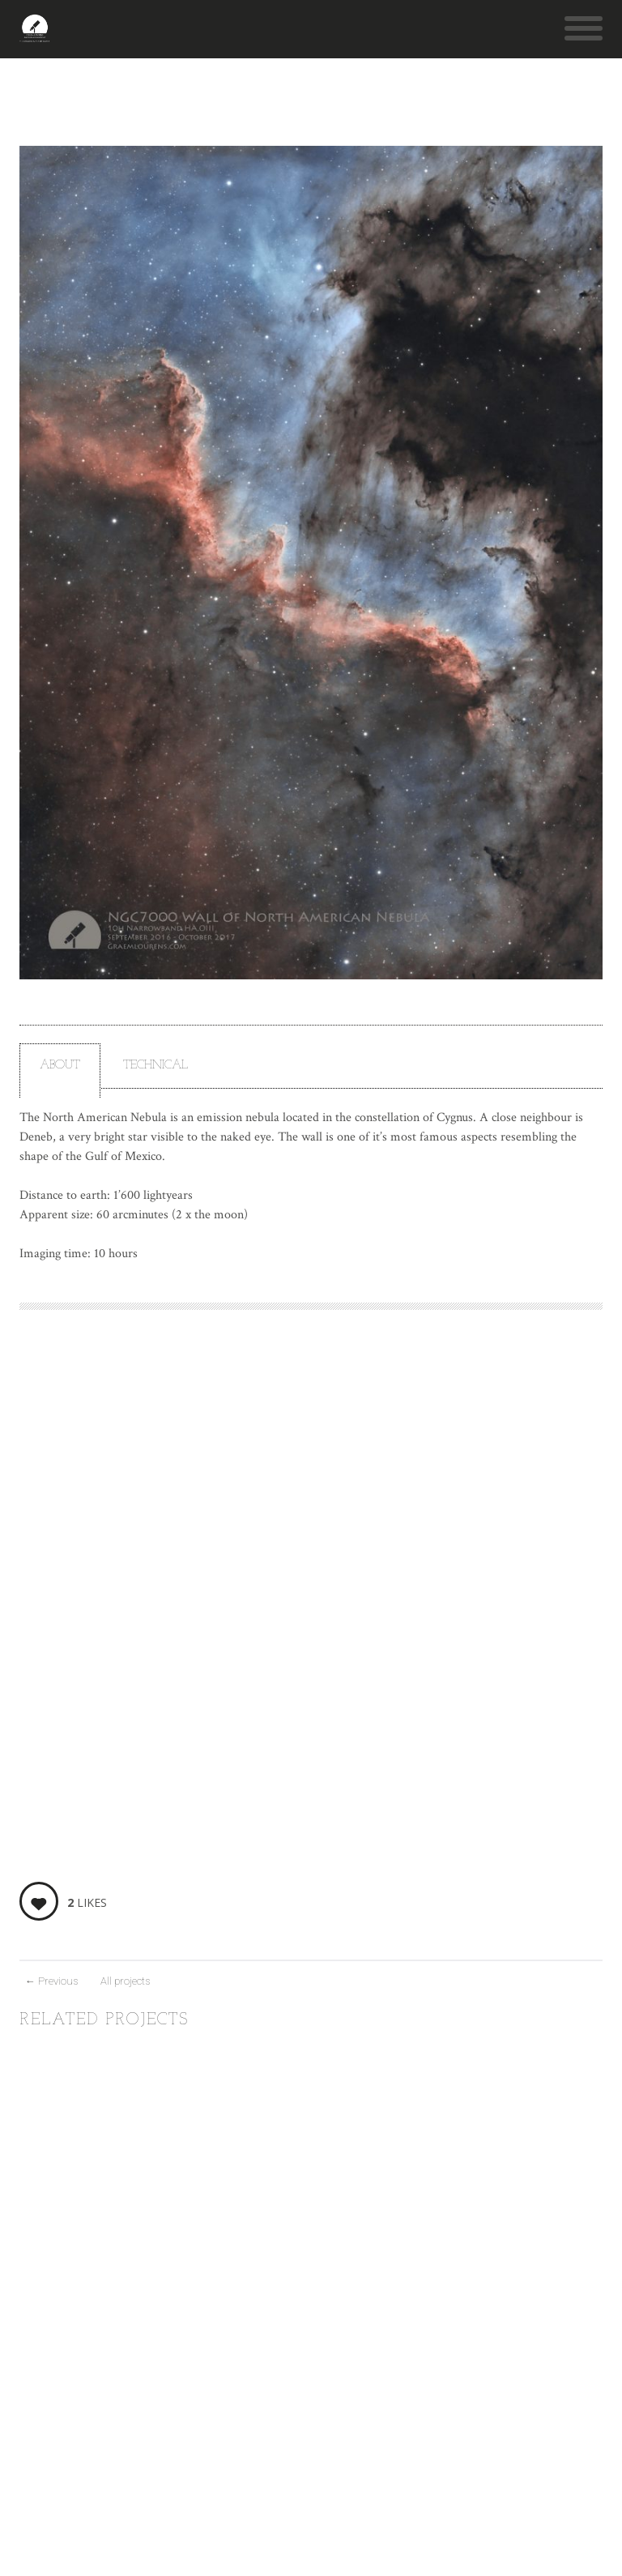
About (60, 1066)
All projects (125, 1981)
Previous (51, 1981)
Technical (155, 1066)
